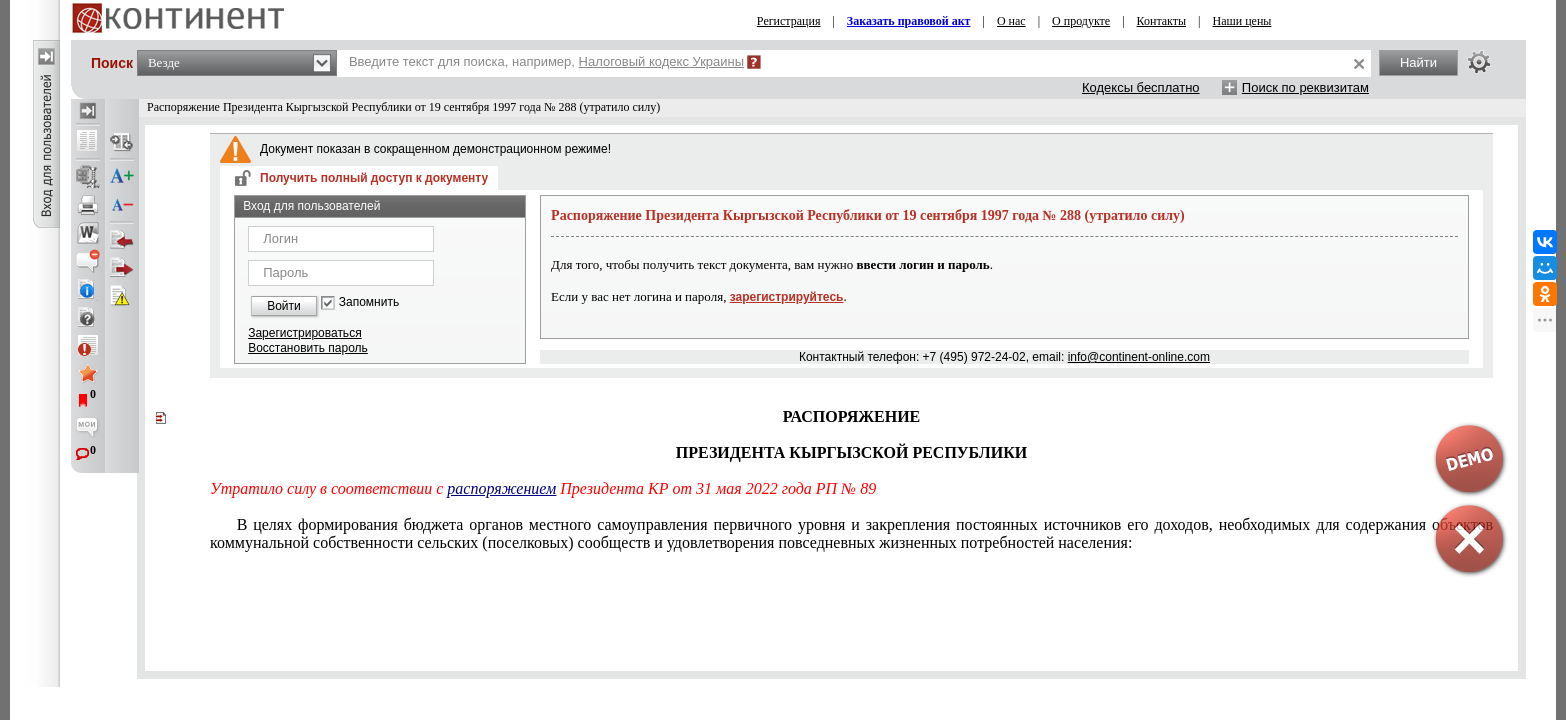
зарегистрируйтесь (787, 297)
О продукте (1081, 21)
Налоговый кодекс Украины (662, 61)
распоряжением (501, 488)
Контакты (1162, 21)
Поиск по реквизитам (1305, 87)
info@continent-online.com (1139, 357)
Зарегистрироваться (304, 333)
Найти (1418, 62)
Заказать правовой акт (909, 21)
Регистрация (789, 21)
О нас (1011, 21)
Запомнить (369, 302)
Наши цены (1242, 21)
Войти (284, 306)
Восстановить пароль (308, 348)
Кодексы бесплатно (1141, 87)
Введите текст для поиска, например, (546, 61)
